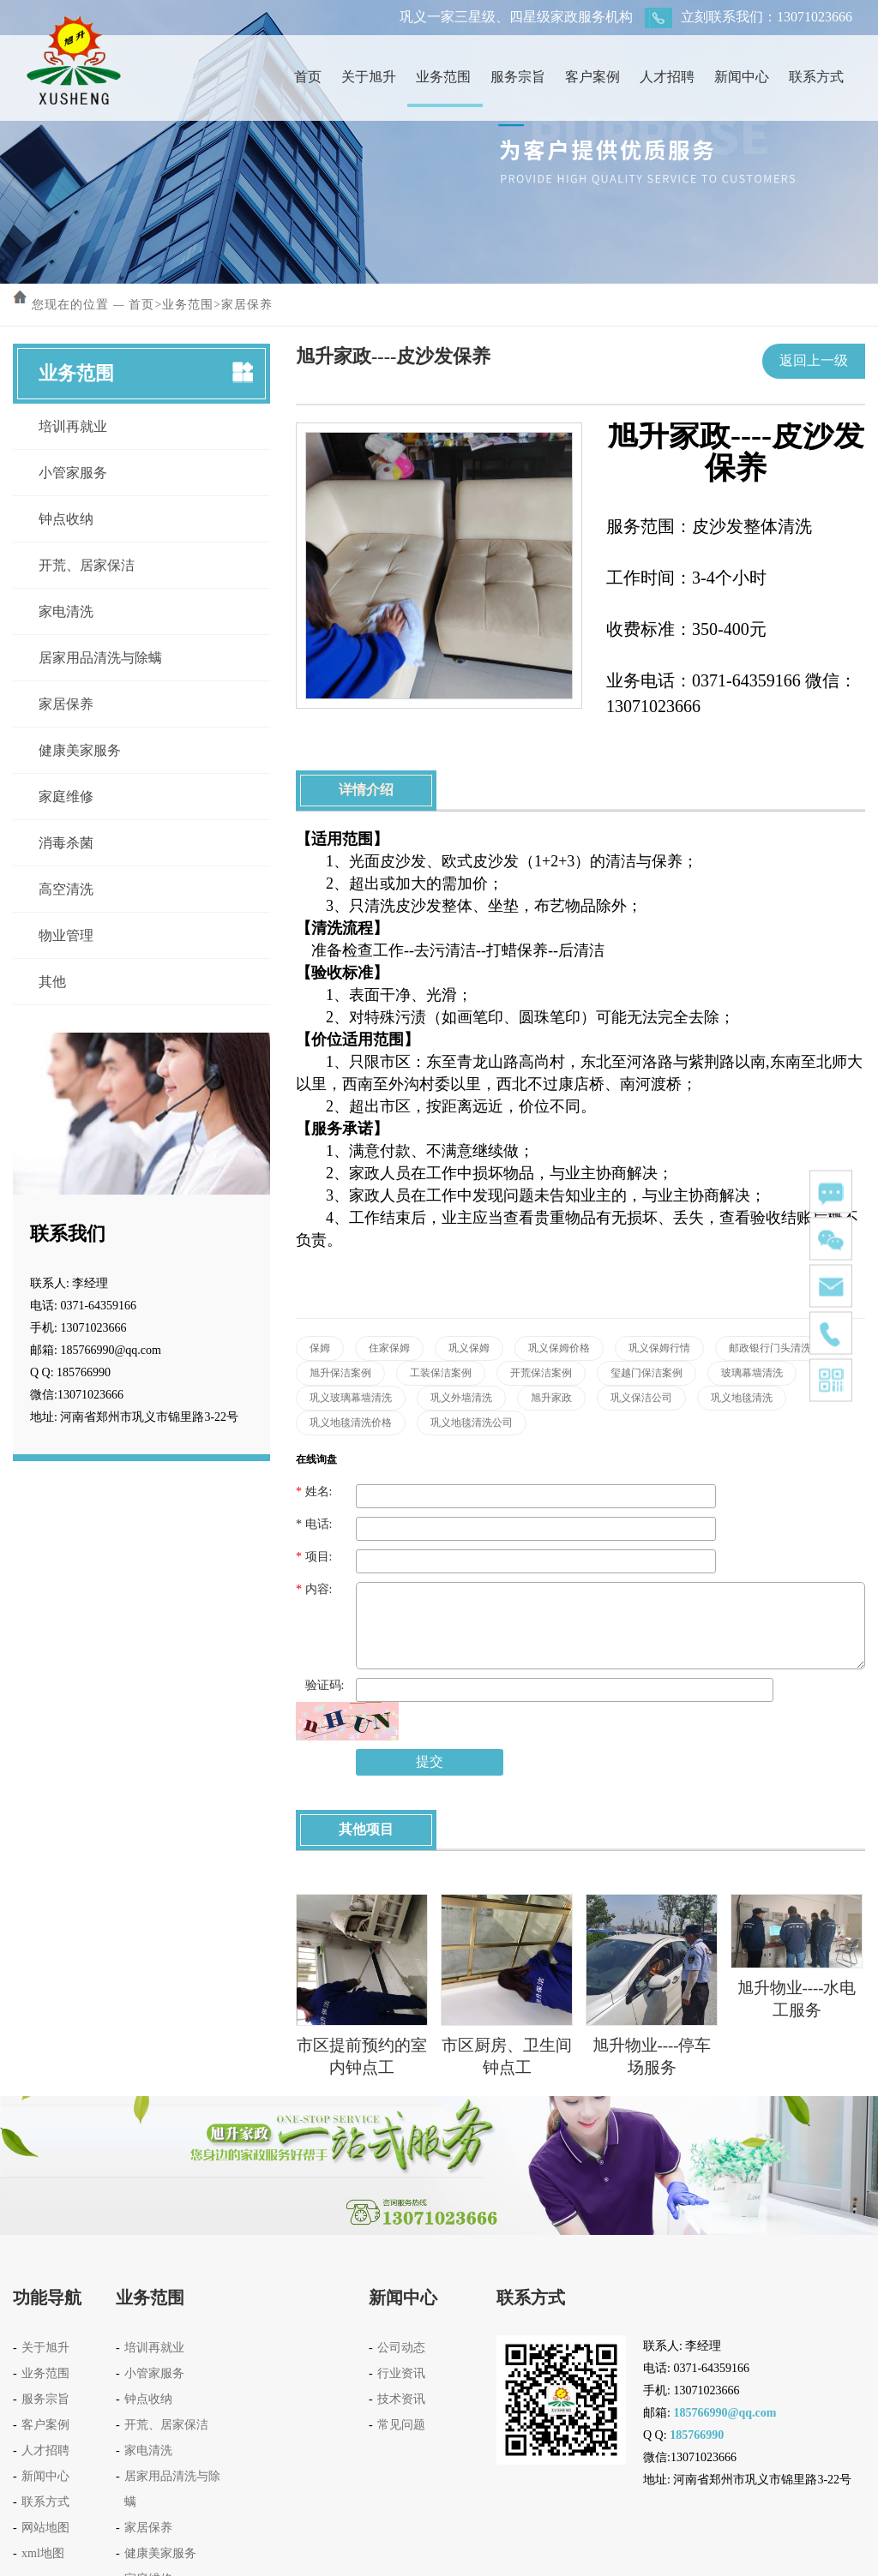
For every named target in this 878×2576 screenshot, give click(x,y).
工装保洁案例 (441, 1373)
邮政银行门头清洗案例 (780, 1348)
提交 (429, 1761)
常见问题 (401, 2424)
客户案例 (592, 76)
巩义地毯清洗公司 (471, 1423)
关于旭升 (368, 76)
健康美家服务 (80, 750)
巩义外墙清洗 (461, 1398)
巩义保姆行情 (659, 1348)
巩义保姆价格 (559, 1348)
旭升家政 (551, 1398)
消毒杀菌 (66, 843)
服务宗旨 (517, 76)
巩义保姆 (469, 1348)
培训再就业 (73, 426)
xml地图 (42, 2553)
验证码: (320, 1685)
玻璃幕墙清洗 (752, 1373)
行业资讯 (401, 2373)
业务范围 (443, 76)
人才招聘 (667, 76)
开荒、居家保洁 (87, 565)
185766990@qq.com (724, 2412)
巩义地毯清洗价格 (351, 1423)
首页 (308, 76)
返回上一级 (813, 360)
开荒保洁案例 (541, 1373)
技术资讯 (401, 2399)
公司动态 (401, 2347)
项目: (314, 1556)
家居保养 (247, 304)
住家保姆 (389, 1348)
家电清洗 (66, 611)
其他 (52, 981)
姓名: (314, 1491)
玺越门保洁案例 (646, 1373)
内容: (314, 1589)
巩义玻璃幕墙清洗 (351, 1398)
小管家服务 (73, 472)
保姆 (320, 1348)
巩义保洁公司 (641, 1398)
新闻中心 (741, 76)
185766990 (697, 2435)
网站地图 (45, 2527)
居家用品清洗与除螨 (100, 657)
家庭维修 (66, 796)
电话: (314, 1524)
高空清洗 (66, 889)
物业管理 (66, 935)
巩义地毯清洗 (742, 1398)
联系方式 (816, 76)
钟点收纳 (66, 519)
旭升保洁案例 (340, 1373)
